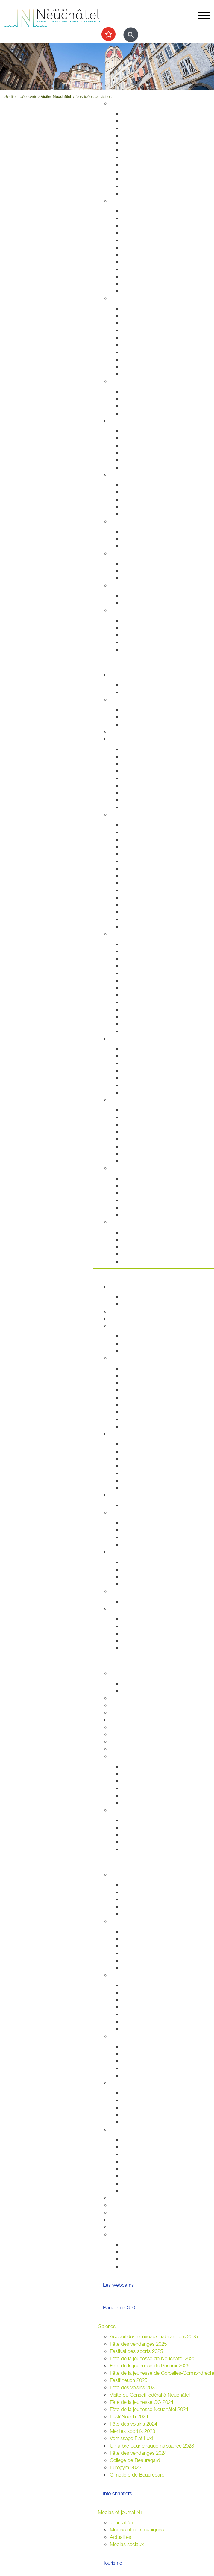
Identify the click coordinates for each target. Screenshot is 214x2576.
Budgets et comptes (132, 1591)
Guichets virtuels (128, 1318)
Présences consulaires (146, 2115)
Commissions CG (141, 1397)
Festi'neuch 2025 (128, 2380)
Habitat (118, 103)
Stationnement (138, 316)
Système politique (141, 1544)
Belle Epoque (136, 905)
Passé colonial (137, 854)
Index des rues (138, 179)
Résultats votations (142, 1968)
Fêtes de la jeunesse (144, 1683)
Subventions (123, 2198)
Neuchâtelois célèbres (146, 846)
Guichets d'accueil (142, 211)
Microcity (131, 1465)
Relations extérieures (132, 1551)
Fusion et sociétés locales (149, 2053)
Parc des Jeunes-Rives (147, 1161)
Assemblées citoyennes (135, 1975)
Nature (117, 1100)
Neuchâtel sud (138, 2007)
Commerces (135, 1444)
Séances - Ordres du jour (149, 1375)
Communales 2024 (142, 1953)
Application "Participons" (136, 2219)
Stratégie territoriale (143, 121)
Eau (126, 186)
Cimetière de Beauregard (137, 2474)
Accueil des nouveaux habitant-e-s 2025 (154, 2336)
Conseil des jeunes (142, 1899)
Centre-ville (122, 1038)
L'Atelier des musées (145, 1024)
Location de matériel (144, 2190)
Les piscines (135, 724)
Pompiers (132, 345)
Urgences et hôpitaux (145, 431)
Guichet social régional (146, 499)
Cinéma (130, 1002)
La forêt (130, 1153)
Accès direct (123, 610)
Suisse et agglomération (148, 1569)
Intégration (121, 2083)
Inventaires (133, 1766)
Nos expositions (139, 1781)
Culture (117, 934)
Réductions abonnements (150, 756)
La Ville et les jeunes (132, 1874)
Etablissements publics (147, 1451)
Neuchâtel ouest (139, 2029)
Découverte (134, 1795)
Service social (137, 492)
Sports (117, 699)
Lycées (117, 1698)
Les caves (121, 731)
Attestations (135, 262)
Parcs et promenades (145, 164)
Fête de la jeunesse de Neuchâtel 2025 (152, 2358)
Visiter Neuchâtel (56, 96)
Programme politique (144, 1343)
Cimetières (133, 284)
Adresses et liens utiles (146, 467)
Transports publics (141, 749)
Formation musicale (131, 1749)
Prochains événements (146, 692)
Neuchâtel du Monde (145, 1576)
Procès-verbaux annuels (148, 1419)
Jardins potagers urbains (149, 2075)
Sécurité (119, 298)
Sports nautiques (140, 1200)
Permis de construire (144, 135)
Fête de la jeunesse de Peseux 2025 (149, 2365)
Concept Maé (137, 399)
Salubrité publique (141, 330)
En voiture (132, 800)
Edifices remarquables (146, 832)
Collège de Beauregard (135, 2460)
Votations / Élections (132, 1921)
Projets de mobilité (142, 150)
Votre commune (115, 1276)
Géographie (134, 861)
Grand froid (134, 602)
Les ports (132, 1178)
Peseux (130, 890)
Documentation (138, 1304)
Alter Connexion (139, 2100)
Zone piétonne (137, 1049)
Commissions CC (141, 1350)
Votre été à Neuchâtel (145, 875)
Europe (129, 1583)
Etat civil (131, 276)
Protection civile (139, 359)
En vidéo (131, 926)
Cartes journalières (142, 763)
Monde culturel (138, 944)
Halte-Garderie (138, 1085)
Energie (130, 531)
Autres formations (129, 1734)
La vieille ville (135, 1063)
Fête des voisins (139, 2068)
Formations (134, 1835)
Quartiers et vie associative (139, 2036)
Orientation (133, 578)
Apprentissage (137, 570)
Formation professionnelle (137, 1719)
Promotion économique (147, 1480)
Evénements (135, 951)
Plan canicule (136, 595)
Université (120, 1712)
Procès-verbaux (139, 1412)
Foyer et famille (126, 381)
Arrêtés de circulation (145, 308)
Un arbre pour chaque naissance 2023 (152, 2445)
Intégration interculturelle (148, 2093)
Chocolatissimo (138, 912)
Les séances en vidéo (145, 1382)
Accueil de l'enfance (144, 649)
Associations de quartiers (149, 2046)
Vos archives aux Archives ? (152, 1788)
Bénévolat (120, 2212)
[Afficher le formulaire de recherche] (131, 35)
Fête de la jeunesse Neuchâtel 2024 (149, 2409)
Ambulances (135, 352)
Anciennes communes (146, 1426)
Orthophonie (135, 438)
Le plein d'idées (139, 1914)
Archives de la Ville (130, 1756)
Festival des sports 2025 (136, 2351)
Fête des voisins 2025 (133, 2387)
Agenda (118, 674)
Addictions (133, 460)
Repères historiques (143, 824)
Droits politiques (127, 1512)
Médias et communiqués (137, 2529)
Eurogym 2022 (125, 2467)
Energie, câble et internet (149, 193)
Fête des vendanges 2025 (138, 2344)
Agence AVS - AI (140, 506)
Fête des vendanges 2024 (138, 2453)
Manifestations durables (147, 2147)
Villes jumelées (137, 1562)
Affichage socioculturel (146, 2154)
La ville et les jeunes (143, 2266)
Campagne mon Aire (144, 1885)
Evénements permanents (149, 685)
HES (115, 1705)
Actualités (120, 2537)
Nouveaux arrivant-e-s (146, 2107)
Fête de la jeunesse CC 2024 (141, 2402)
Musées (130, 966)
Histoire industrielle (142, 839)
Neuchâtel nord (138, 2021)
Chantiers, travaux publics (150, 142)
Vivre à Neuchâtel (117, 93)
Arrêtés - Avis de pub (145, 1390)
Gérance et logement (145, 128)
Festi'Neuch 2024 (129, 2416)
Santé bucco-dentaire (145, 452)
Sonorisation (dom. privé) (149, 2168)
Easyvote (132, 1939)
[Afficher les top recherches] (108, 34)
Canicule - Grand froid (134, 585)
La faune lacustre (140, 1214)
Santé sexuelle (138, 445)
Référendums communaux (150, 1537)
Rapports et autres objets (149, 1404)
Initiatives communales (146, 1530)
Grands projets (138, 113)
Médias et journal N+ (120, 2512)
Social (116, 474)
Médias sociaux (127, 2544)
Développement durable (136, 521)
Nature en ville (137, 172)
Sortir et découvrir (117, 664)
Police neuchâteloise (144, 374)
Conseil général (126, 1358)
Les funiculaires (138, 919)
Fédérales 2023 (138, 1960)
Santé (116, 420)
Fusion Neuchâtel (129, 1286)
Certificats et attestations (149, 642)
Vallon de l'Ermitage (143, 1139)
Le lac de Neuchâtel (132, 1168)
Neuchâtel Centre (141, 1078)
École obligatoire (127, 1673)
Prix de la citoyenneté (133, 2227)
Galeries (107, 2326)
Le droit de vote (139, 1522)
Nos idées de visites (144, 868)
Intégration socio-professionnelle (156, 514)
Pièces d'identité (140, 247)
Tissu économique (141, 1473)
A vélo (128, 785)
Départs (130, 233)
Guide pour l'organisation (149, 2139)
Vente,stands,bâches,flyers (151, 2176)
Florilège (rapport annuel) (148, 1031)
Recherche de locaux (145, 1487)
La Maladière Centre (144, 1092)
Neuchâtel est (137, 2014)
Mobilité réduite (138, 807)
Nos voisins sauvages (145, 1117)
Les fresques (136, 1070)
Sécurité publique (141, 323)
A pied (129, 778)
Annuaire (119, 1311)
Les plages (133, 1185)
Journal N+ (122, 2522)
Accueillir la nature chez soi (151, 1110)
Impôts (129, 291)
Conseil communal (130, 1326)
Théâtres (131, 958)
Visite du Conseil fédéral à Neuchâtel (150, 2395)
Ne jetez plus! (136, 546)
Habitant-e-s (123, 201)
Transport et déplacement (138, 738)
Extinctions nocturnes (145, 538)
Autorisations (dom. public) (151, 2161)
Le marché (133, 1056)
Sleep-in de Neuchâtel (146, 484)
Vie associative (138, 2251)
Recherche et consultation (150, 1773)
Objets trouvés (138, 218)
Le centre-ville (137, 1458)
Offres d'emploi (138, 563)
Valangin (131, 897)
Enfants (130, 391)
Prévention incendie (143, 337)
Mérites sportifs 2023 (132, 2431)
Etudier (105, 1663)
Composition (135, 1336)
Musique (131, 995)
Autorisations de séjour (146, 255)
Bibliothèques (136, 1017)
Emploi (117, 553)
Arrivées (130, 225)
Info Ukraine (135, 2122)
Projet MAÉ (134, 1690)
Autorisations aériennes (147, 367)
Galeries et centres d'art (148, 980)
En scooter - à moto (143, 792)
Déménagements (140, 240)
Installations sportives (145, 709)
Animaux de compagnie (148, 413)
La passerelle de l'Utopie (149, 1193)
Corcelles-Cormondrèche (149, 883)
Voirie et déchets (140, 157)
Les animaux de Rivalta (147, 1009)
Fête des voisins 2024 (133, 2424)
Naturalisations (138, 269)
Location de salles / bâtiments (142, 2205)
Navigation (133, 1207)
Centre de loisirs (139, 1906)
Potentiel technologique (147, 1648)
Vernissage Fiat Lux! (131, 2438)
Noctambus (134, 770)
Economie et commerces (137, 1433)
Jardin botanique (140, 1132)
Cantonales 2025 (140, 1946)
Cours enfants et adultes (148, 717)
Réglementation (127, 1494)
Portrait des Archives (144, 1803)
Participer (108, 1864)
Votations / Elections (144, 2244)
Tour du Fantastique (143, 973)
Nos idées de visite (142, 1239)
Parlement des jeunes (145, 1892)
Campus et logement (133, 1741)
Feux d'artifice (137, 2183)
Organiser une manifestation (140, 2129)
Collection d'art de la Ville (149, 988)
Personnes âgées (141, 406)
